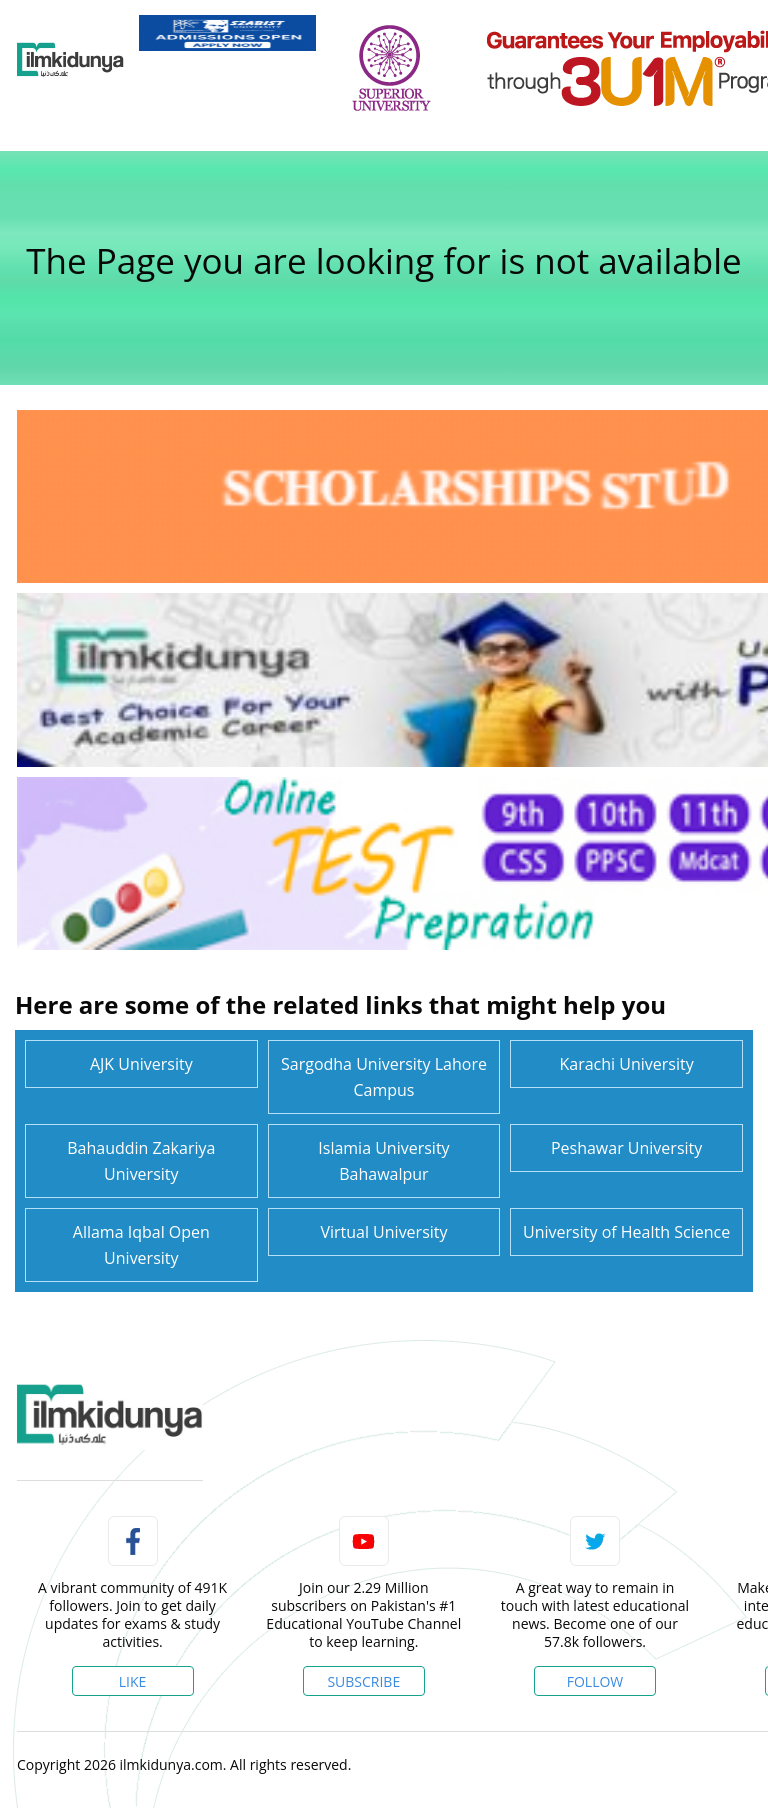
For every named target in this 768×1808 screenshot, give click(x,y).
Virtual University (383, 1232)
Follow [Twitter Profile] (595, 1681)
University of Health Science (626, 1232)
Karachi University (627, 1064)
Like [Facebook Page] (133, 1681)
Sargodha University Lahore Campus (384, 1077)
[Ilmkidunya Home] (70, 60)
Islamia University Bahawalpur (383, 1161)
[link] (227, 33)
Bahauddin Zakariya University (141, 1161)
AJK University (141, 1064)
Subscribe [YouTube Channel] (363, 1681)
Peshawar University (626, 1148)
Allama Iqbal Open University (141, 1245)
